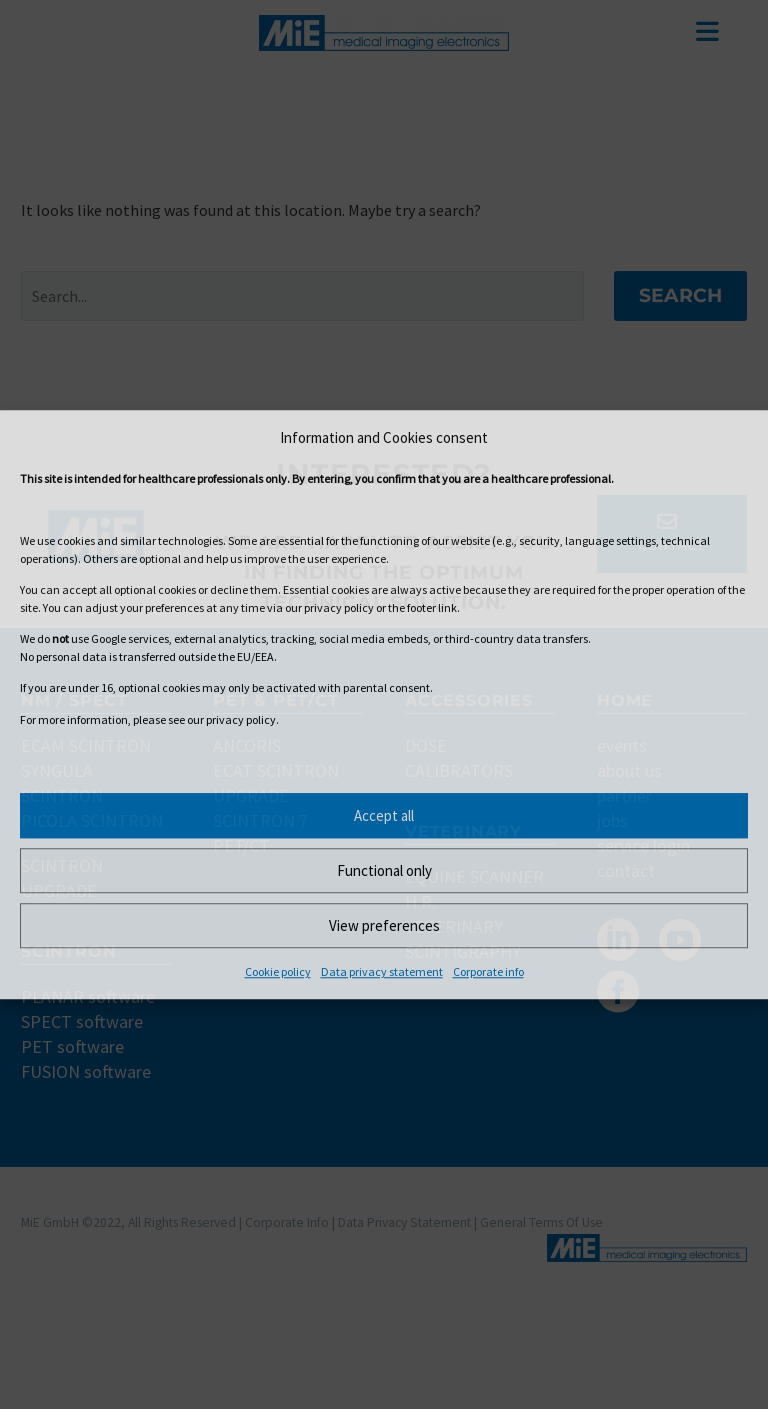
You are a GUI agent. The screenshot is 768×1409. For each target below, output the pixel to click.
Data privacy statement (382, 971)
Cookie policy (278, 971)
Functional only (384, 870)
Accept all (384, 815)
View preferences (384, 925)
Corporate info (488, 971)
